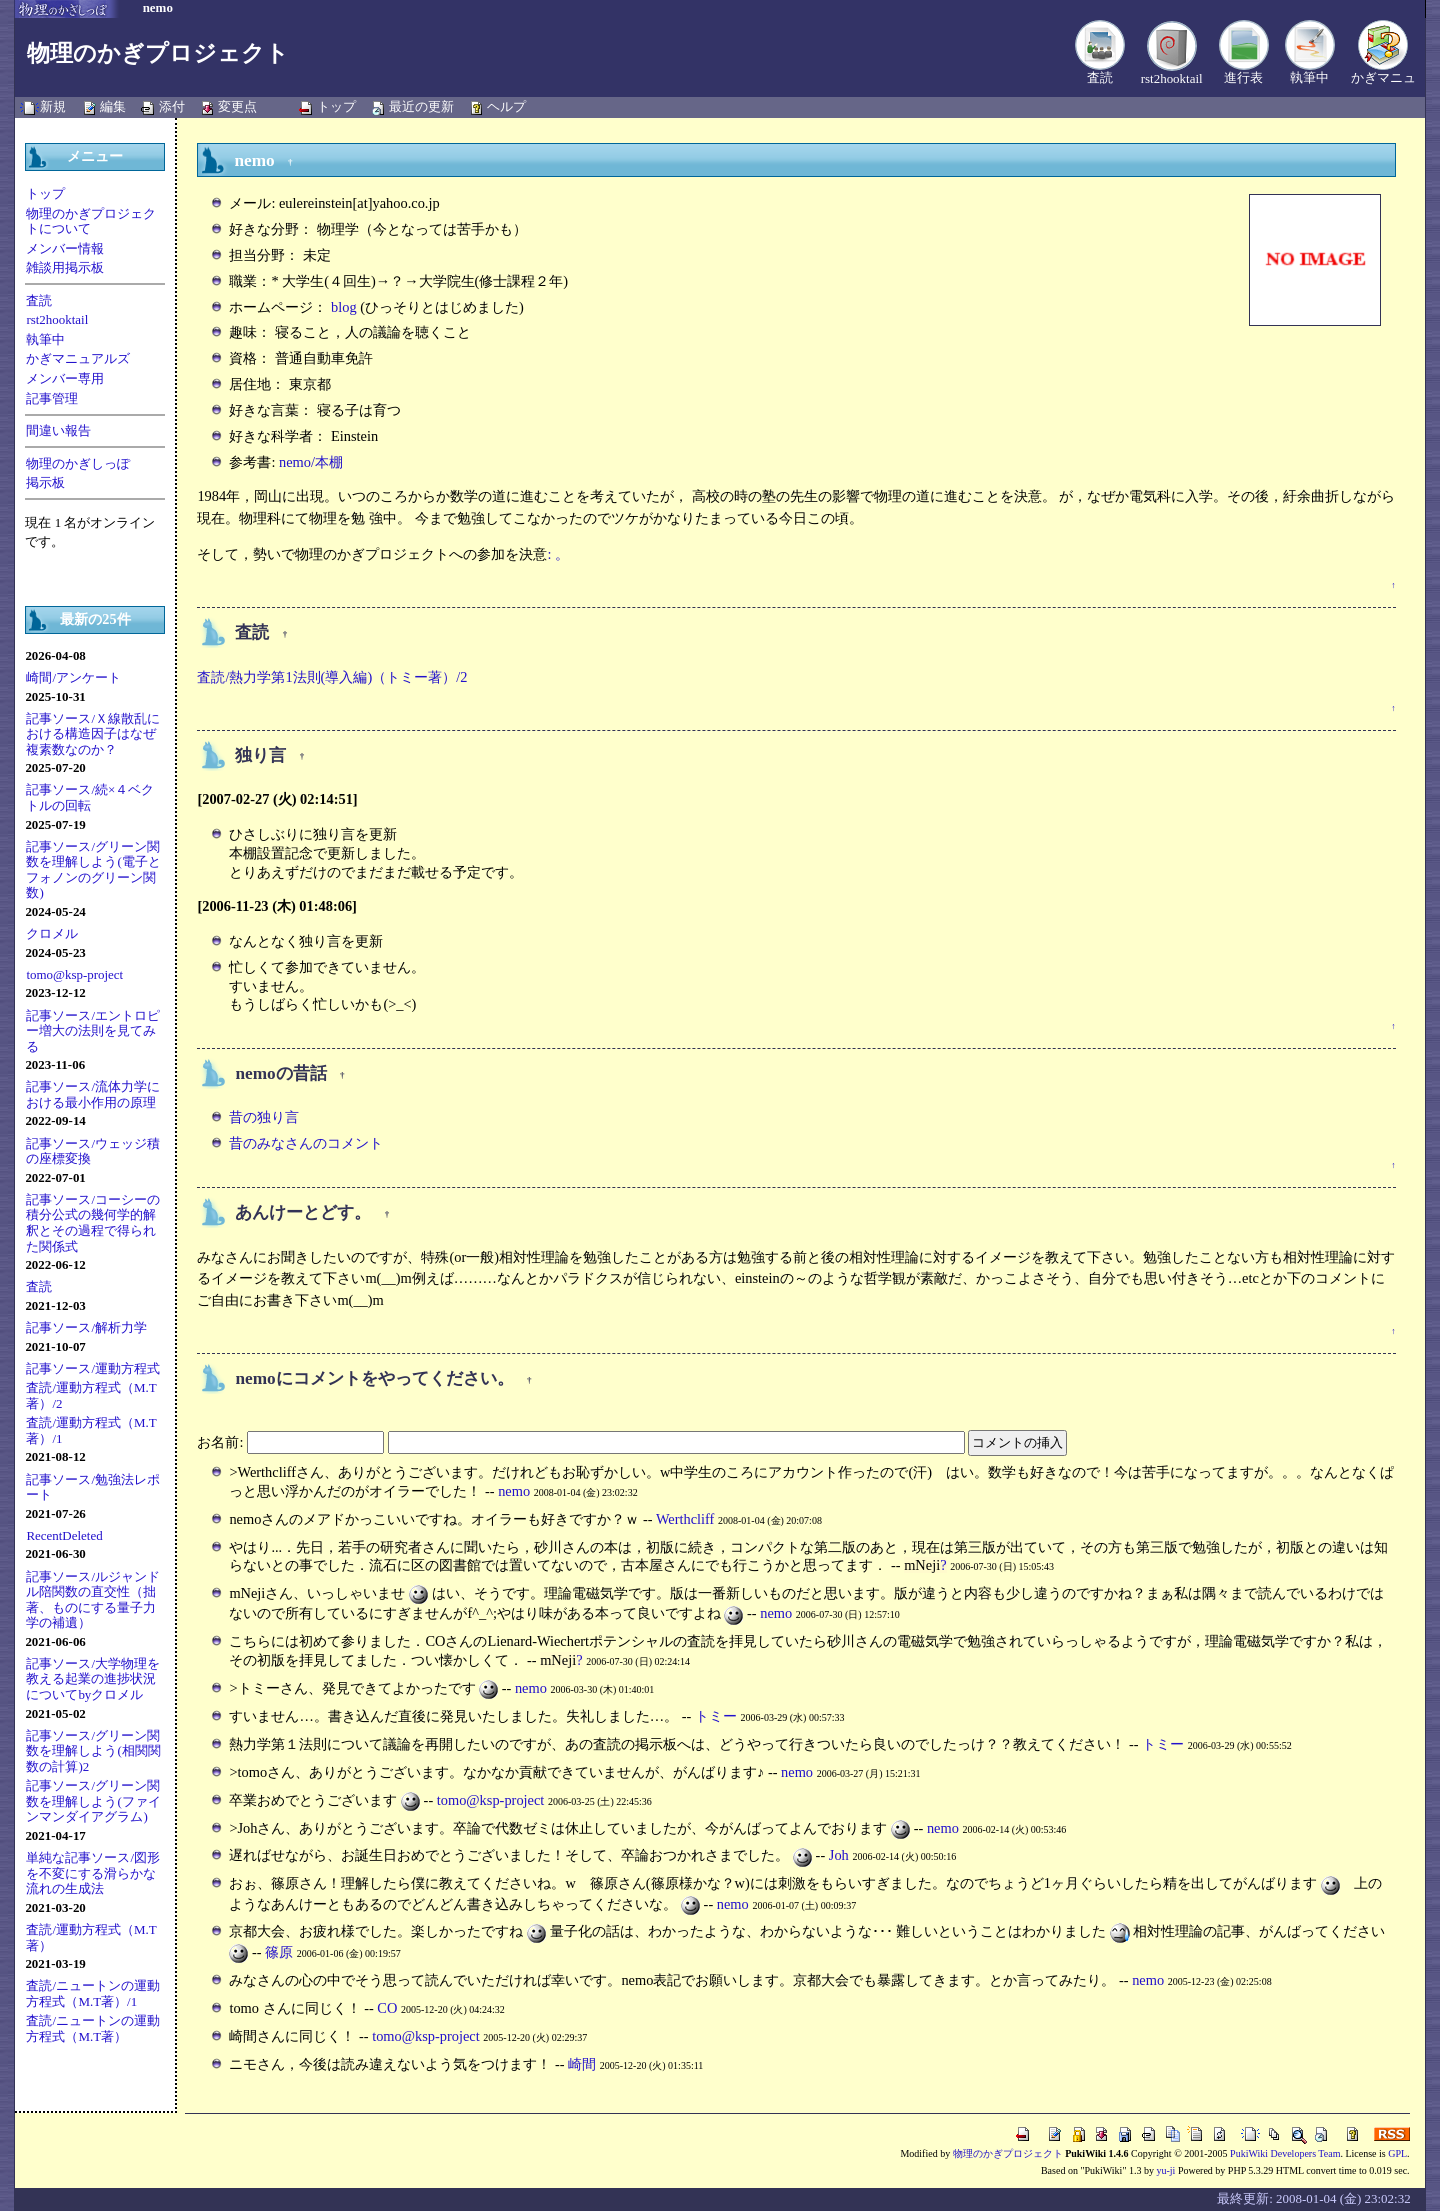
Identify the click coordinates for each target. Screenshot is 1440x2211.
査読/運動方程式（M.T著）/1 (91, 1430)
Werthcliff (685, 1519)
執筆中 (1309, 77)
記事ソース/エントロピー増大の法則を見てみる (93, 1031)
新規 (53, 106)
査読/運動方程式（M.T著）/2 (91, 1395)
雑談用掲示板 (65, 267)
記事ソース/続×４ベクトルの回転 (90, 797)
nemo (514, 1491)
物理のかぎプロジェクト (158, 53)
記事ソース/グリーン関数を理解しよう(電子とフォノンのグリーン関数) (93, 870)
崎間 (582, 2064)
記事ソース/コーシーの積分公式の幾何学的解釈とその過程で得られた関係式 (93, 1223)
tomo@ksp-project (74, 974)
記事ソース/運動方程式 (93, 1368)
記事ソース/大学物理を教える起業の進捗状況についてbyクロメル (93, 1679)
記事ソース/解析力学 (86, 1327)
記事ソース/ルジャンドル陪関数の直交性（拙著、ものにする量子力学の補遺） (93, 1600)
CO (387, 2008)
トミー (716, 1716)
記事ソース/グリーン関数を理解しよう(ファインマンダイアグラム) (93, 1801)
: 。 (558, 554)
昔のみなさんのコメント (306, 1143)
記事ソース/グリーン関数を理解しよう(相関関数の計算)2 (93, 1751)
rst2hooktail (1172, 78)
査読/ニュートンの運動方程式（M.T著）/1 (93, 1993)
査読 (1100, 77)
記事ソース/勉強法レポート (93, 1487)
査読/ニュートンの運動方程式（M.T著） (93, 2028)
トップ (336, 106)
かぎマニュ (1383, 77)
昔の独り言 (264, 1117)
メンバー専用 (65, 378)
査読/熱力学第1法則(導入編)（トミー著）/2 (332, 677)
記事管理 (52, 398)
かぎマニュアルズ (78, 358)
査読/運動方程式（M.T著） (91, 1937)
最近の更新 (421, 106)
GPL (1397, 2153)
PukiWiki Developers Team (1285, 2153)
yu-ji (1165, 2170)
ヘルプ (506, 106)
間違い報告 (58, 430)
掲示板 (45, 482)
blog (344, 307)
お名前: (222, 1442)
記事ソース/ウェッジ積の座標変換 (93, 1151)
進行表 (1243, 77)
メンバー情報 (65, 248)
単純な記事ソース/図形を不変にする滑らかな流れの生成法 (93, 1873)
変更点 (237, 106)
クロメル (52, 933)
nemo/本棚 (311, 462)
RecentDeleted (64, 1535)
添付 (172, 106)
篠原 (279, 1952)
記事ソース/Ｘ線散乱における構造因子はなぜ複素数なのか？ (93, 734)
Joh (839, 1855)
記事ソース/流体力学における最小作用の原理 (93, 1094)
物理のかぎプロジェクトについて (91, 221)
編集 (113, 106)
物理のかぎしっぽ (78, 463)
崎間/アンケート (73, 677)
